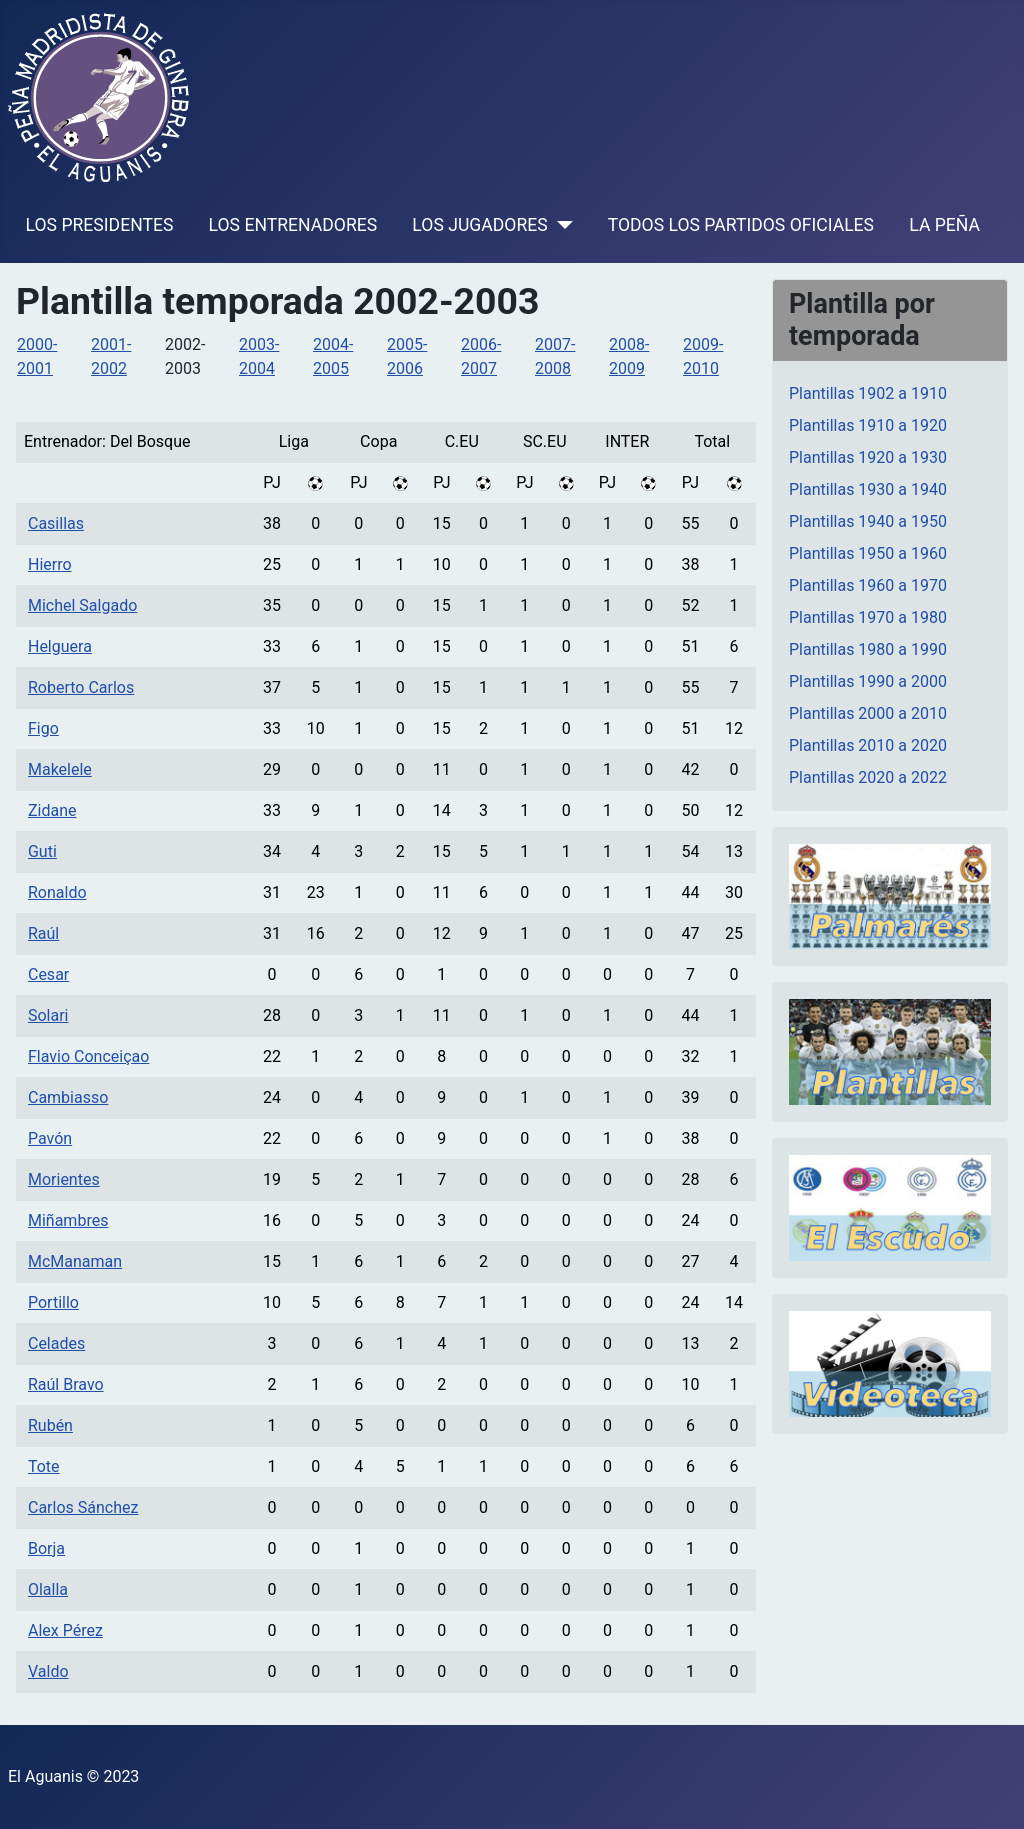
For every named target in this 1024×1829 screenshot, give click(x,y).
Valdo (48, 1671)
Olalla (48, 1589)
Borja (46, 1548)
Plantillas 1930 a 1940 (868, 489)
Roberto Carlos (81, 687)
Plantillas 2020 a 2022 (868, 777)
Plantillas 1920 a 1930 (868, 457)
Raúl (43, 933)
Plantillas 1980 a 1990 (868, 649)
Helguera (60, 646)
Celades (56, 1343)
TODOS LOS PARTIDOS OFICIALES (741, 225)
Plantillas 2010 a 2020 (868, 745)
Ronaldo (57, 892)
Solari (48, 1015)
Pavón (50, 1138)
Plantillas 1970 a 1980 (868, 617)
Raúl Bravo (66, 1384)
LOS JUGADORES (479, 225)
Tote (44, 1466)
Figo (43, 728)
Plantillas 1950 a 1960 (868, 553)
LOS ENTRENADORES (293, 225)
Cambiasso (68, 1097)
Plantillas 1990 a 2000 (868, 681)
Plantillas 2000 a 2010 (868, 713)
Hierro (50, 564)
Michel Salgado (82, 605)
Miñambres (68, 1220)
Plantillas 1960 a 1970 (868, 585)
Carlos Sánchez (83, 1507)
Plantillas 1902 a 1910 (868, 393)
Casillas (56, 523)
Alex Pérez (65, 1630)
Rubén (50, 1425)
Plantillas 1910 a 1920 (868, 425)
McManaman (75, 1261)
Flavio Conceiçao (88, 1056)
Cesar (48, 974)
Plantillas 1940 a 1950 (868, 521)
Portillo (53, 1302)
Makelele (60, 769)
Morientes (64, 1179)
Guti (42, 851)
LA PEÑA (944, 225)
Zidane (52, 810)
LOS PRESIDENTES (100, 225)
